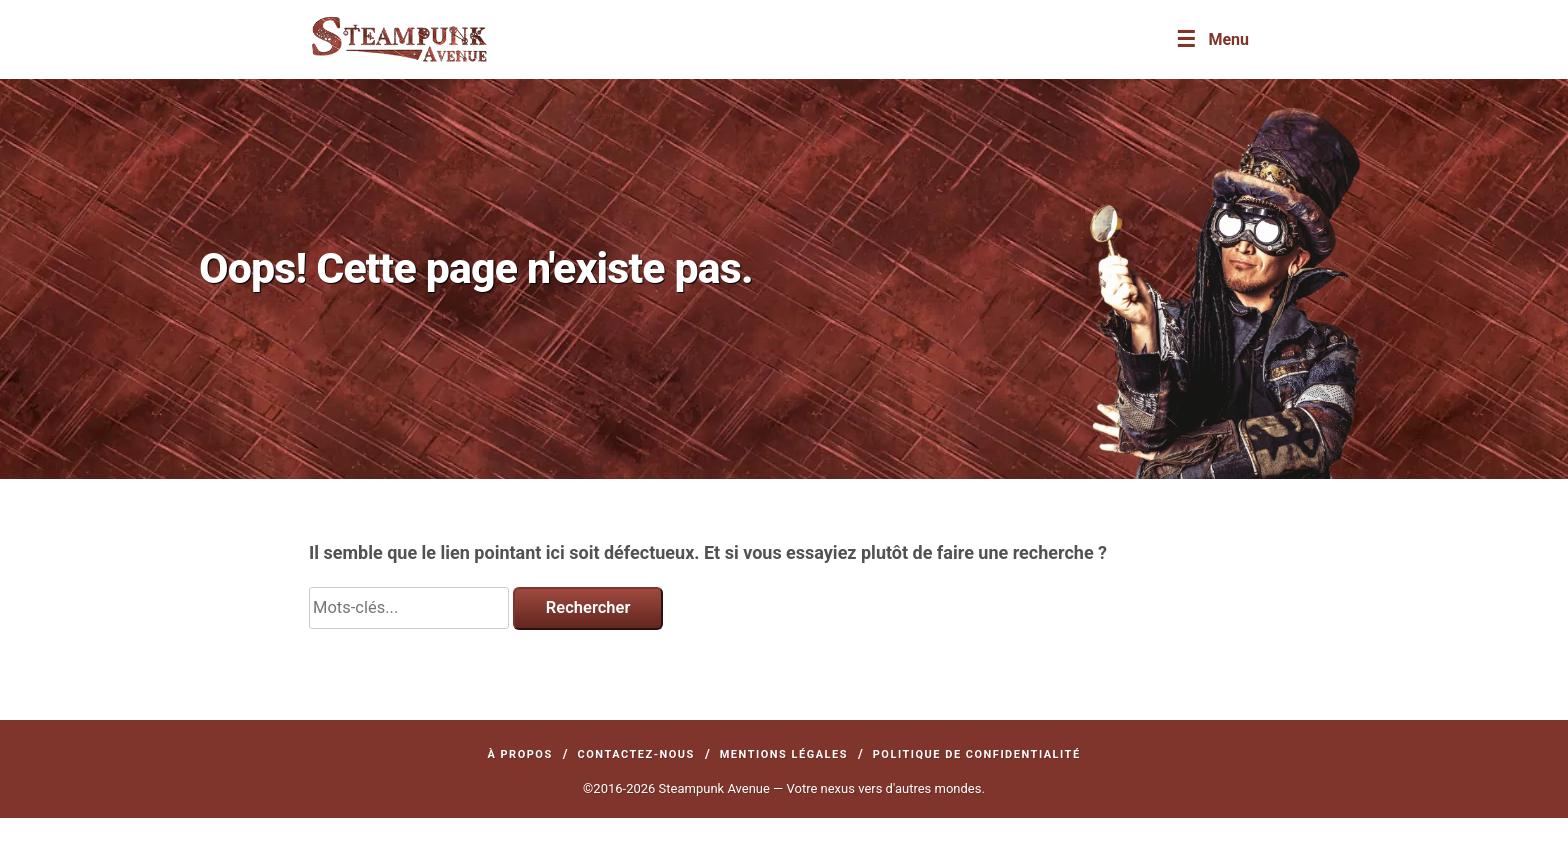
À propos (519, 754)
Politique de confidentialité (977, 754)
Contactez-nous (636, 754)
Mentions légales (784, 754)
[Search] (409, 608)
